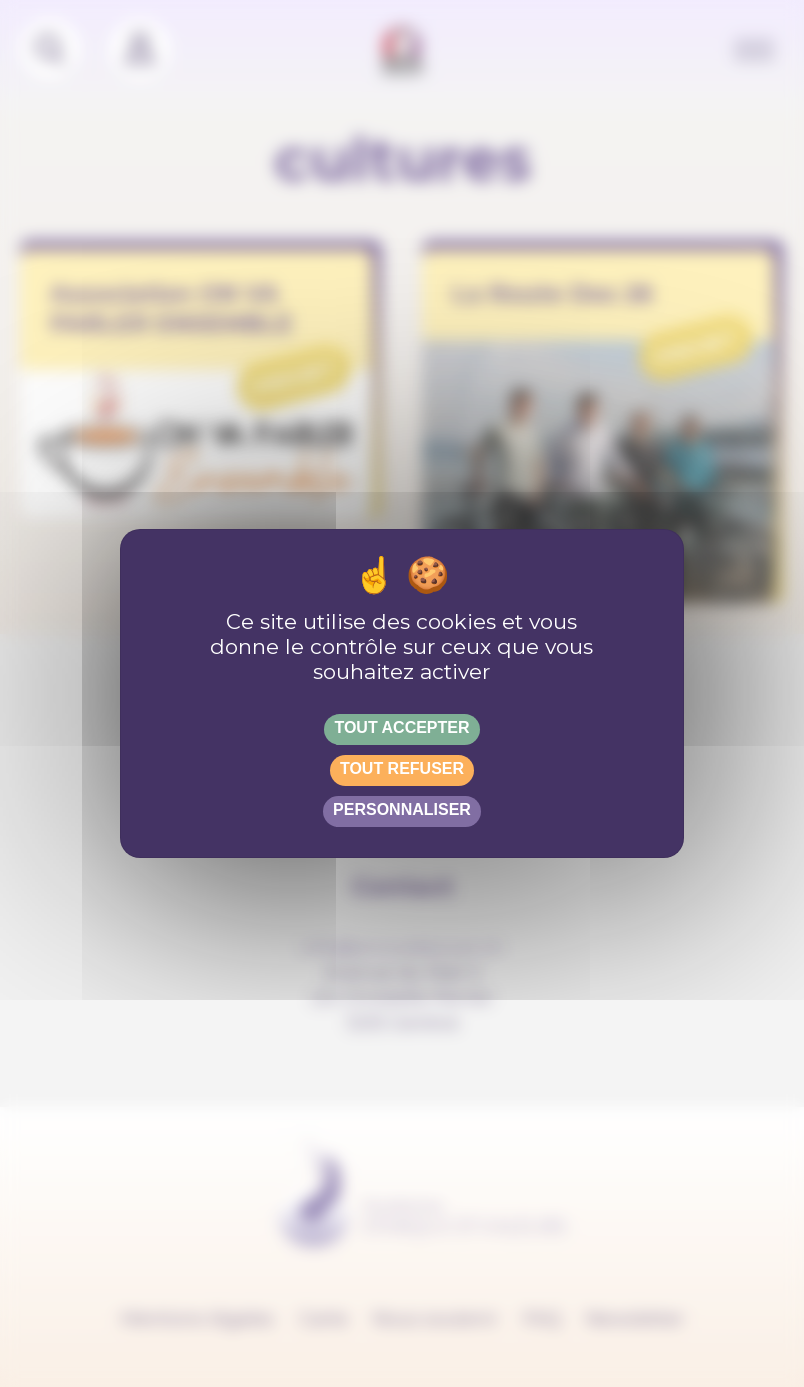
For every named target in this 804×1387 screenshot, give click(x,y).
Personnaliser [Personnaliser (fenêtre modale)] (402, 809)
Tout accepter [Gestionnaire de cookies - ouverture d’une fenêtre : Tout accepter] (401, 727)
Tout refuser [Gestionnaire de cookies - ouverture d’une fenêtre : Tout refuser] (402, 768)
